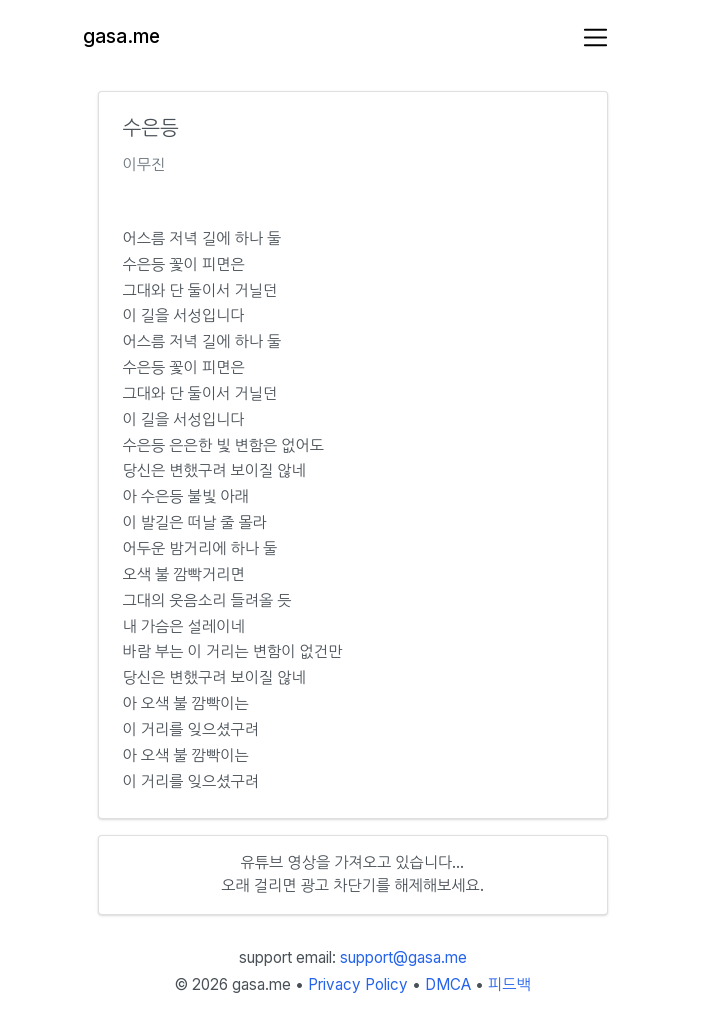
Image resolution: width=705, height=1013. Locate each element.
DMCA (448, 984)
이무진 (144, 164)
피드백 (509, 984)
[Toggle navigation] (595, 37)
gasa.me (121, 36)
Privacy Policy (358, 984)
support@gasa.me (403, 957)
